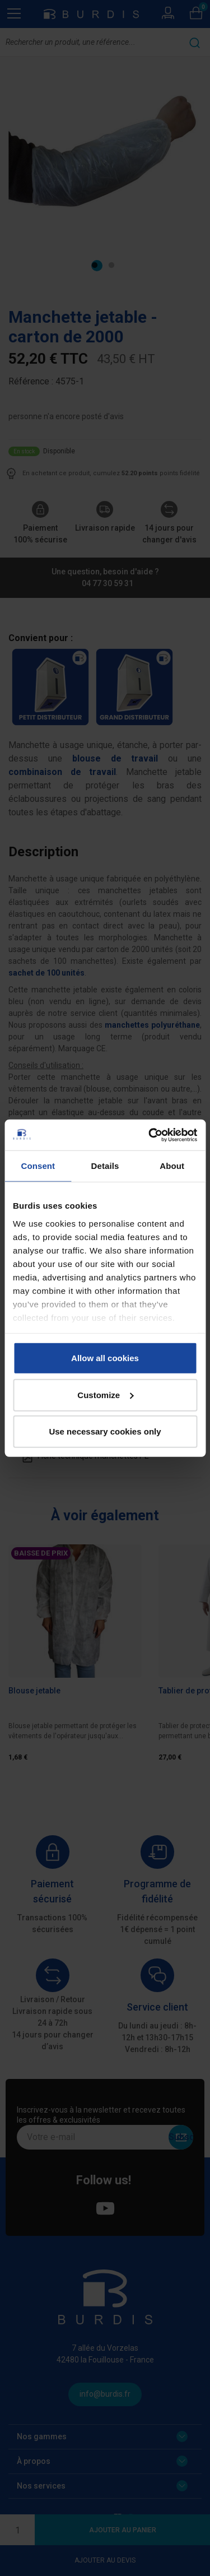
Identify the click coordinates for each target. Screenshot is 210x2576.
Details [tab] (105, 1166)
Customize (105, 1394)
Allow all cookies (105, 1358)
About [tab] (172, 1166)
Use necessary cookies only (105, 1431)
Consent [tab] (38, 1166)
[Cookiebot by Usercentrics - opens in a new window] (149, 1134)
